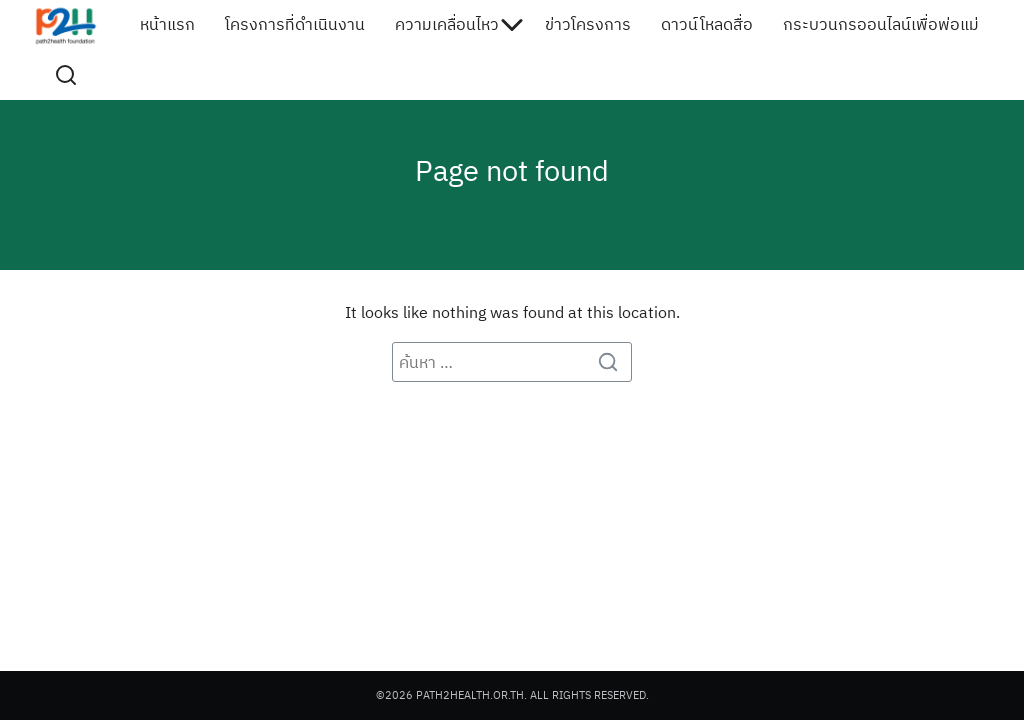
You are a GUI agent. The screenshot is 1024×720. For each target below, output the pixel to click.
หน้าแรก (167, 25)
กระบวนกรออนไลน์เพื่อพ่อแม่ (881, 25)
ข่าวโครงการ (588, 25)
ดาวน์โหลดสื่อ (707, 25)
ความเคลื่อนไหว (447, 25)
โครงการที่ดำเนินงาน (295, 25)
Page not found (512, 169)
